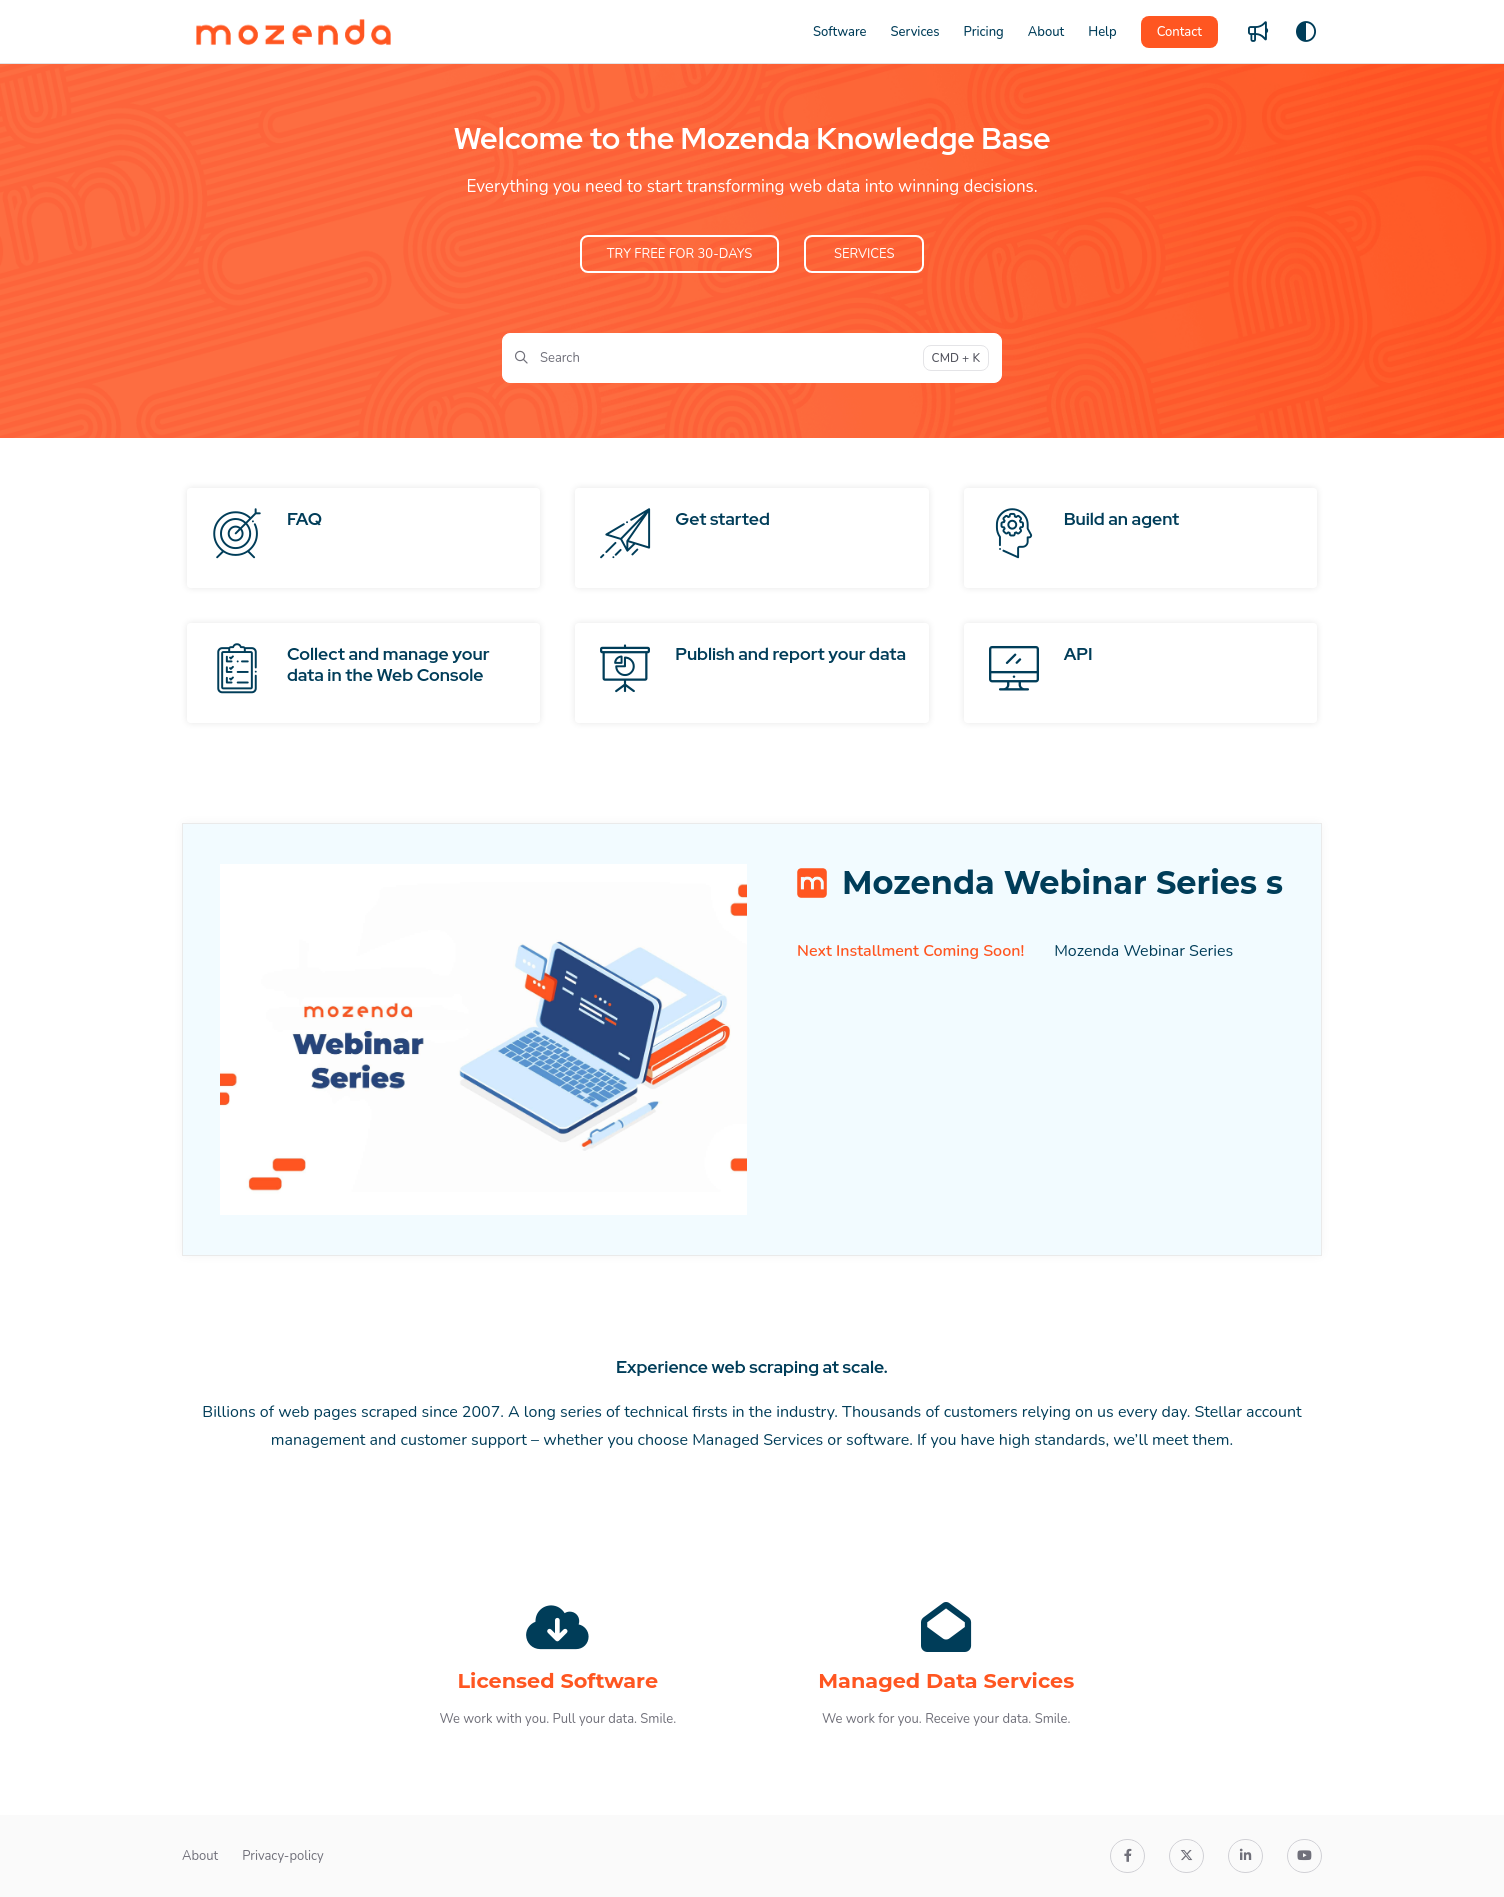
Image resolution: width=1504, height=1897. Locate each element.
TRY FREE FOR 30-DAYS (679, 254)
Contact (1179, 32)
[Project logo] (293, 32)
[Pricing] (984, 32)
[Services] (915, 32)
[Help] (1102, 32)
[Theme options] (1306, 32)
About (200, 1856)
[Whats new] (1258, 32)
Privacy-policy (283, 1856)
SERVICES (864, 254)
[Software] (839, 32)
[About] (1046, 32)
